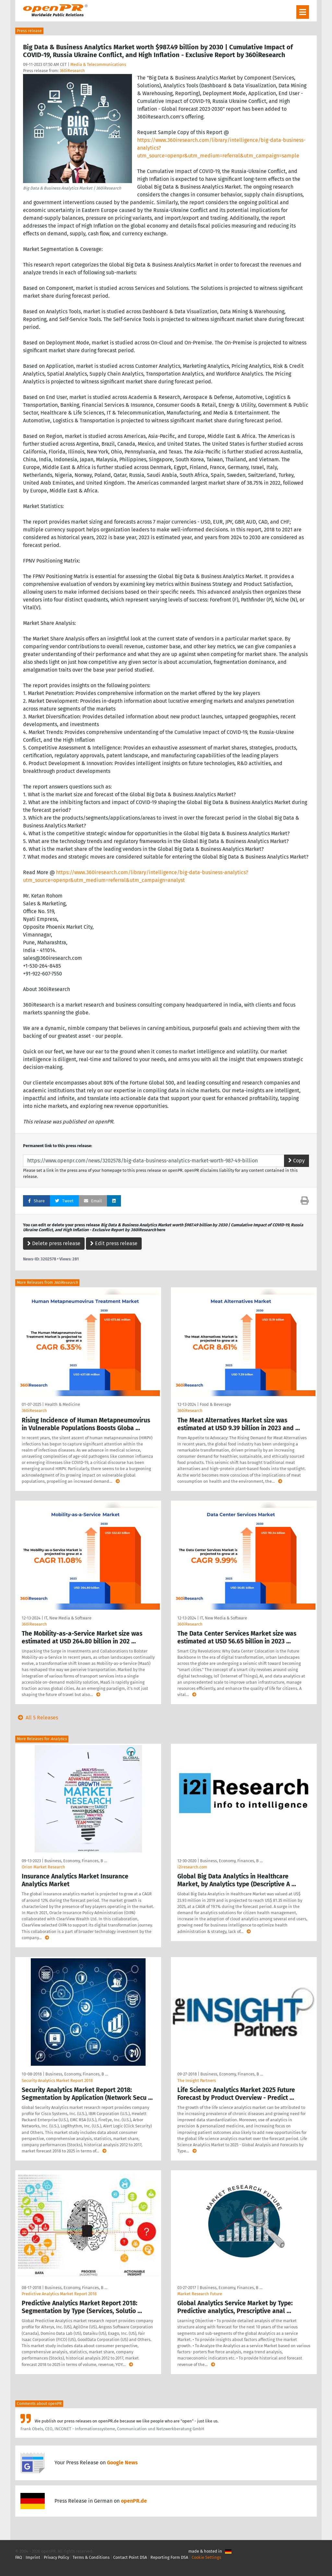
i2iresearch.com (192, 1866)
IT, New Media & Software (67, 1618)
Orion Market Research (43, 1866)
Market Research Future (199, 2293)
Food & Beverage (215, 1404)
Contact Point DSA (130, 2557)
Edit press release (113, 1243)
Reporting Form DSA (169, 2557)
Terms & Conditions (91, 2557)
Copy (296, 1161)
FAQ (18, 2557)
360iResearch (72, 70)
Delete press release (53, 1243)
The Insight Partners (196, 2080)
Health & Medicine (62, 1404)
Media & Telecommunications (98, 64)
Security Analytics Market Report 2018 (57, 2080)
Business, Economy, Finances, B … (75, 1860)
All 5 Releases (36, 1718)
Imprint (33, 2557)
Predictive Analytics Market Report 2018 (59, 2293)
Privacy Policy (56, 2557)
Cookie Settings (206, 2557)
